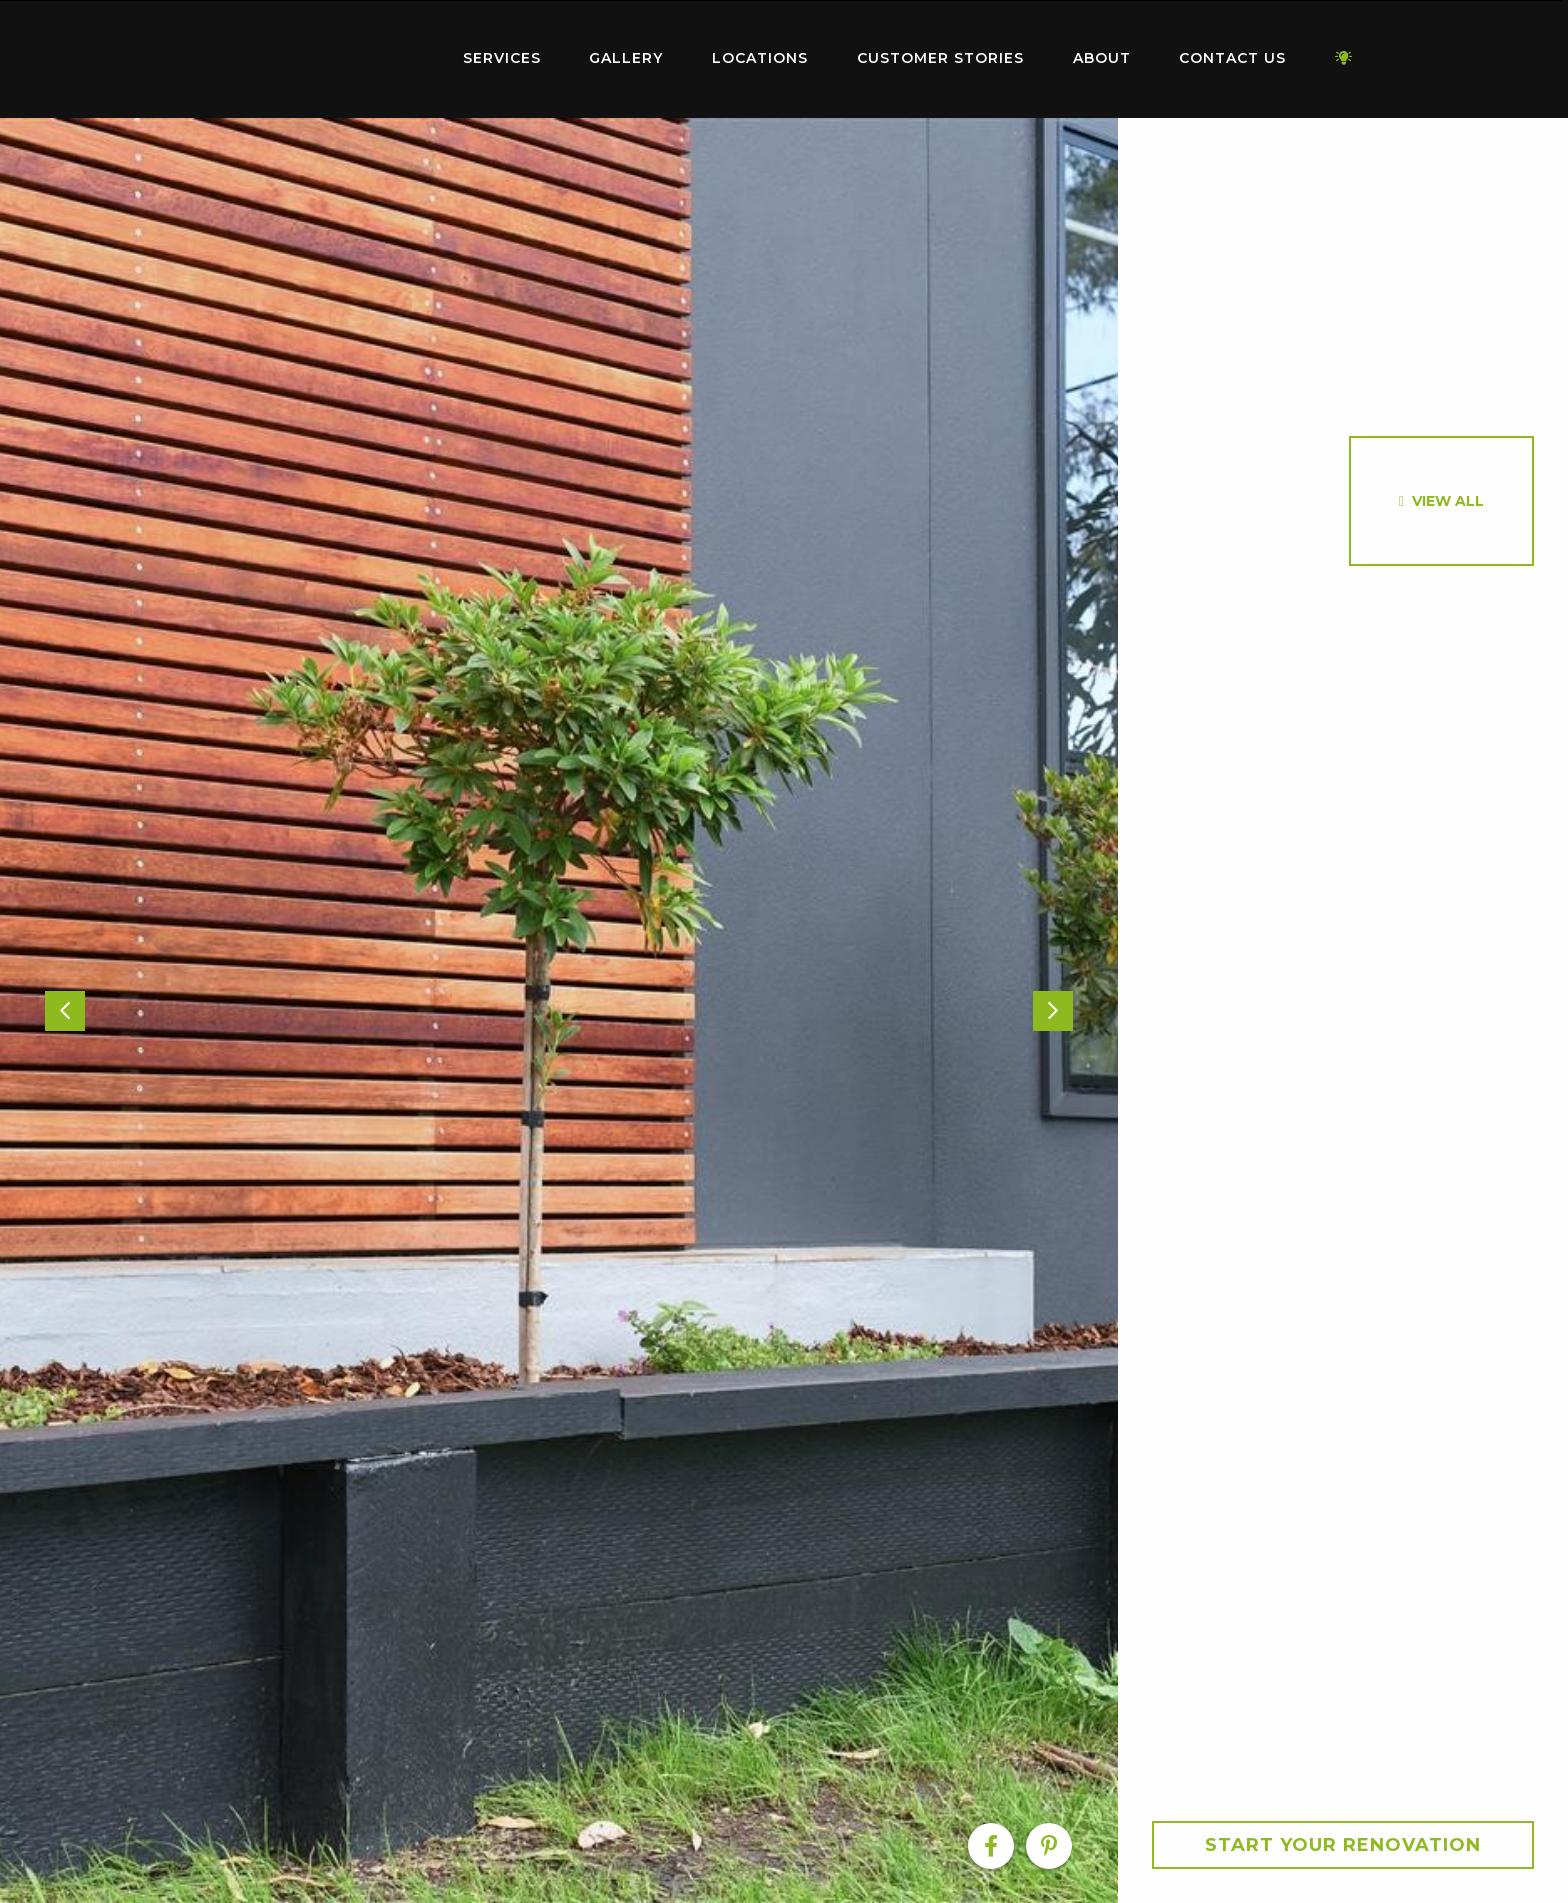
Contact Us (1232, 58)
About (1102, 58)
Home (314, 54)
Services (502, 58)
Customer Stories (940, 58)
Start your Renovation (1343, 1845)
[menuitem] (314, 59)
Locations (760, 58)
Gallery (626, 58)
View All (1448, 501)
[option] (559, 1010)
